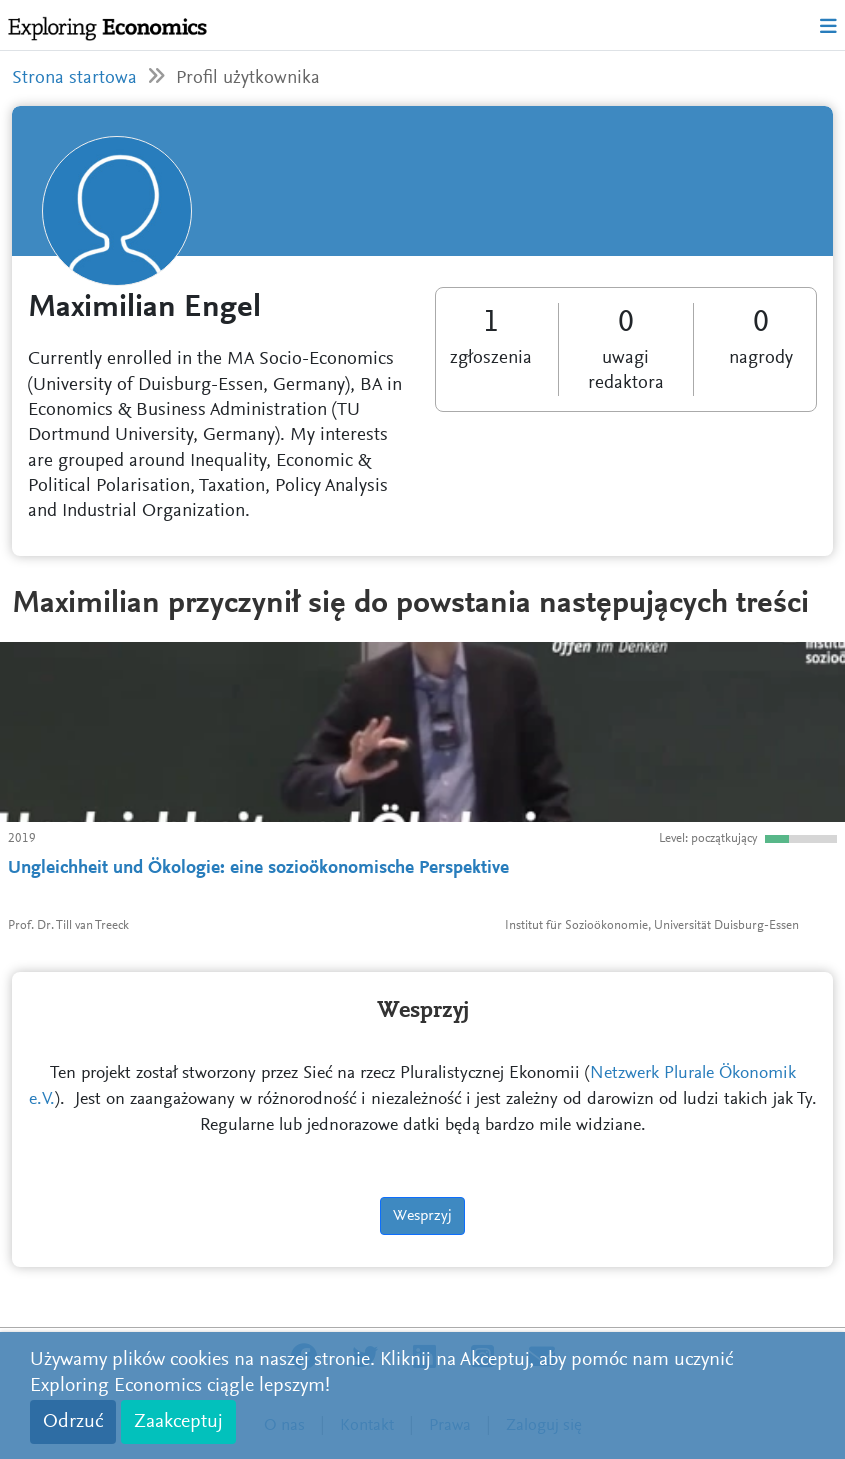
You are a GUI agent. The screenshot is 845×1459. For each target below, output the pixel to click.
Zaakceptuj (178, 1422)
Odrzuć (73, 1422)
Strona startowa (74, 78)
